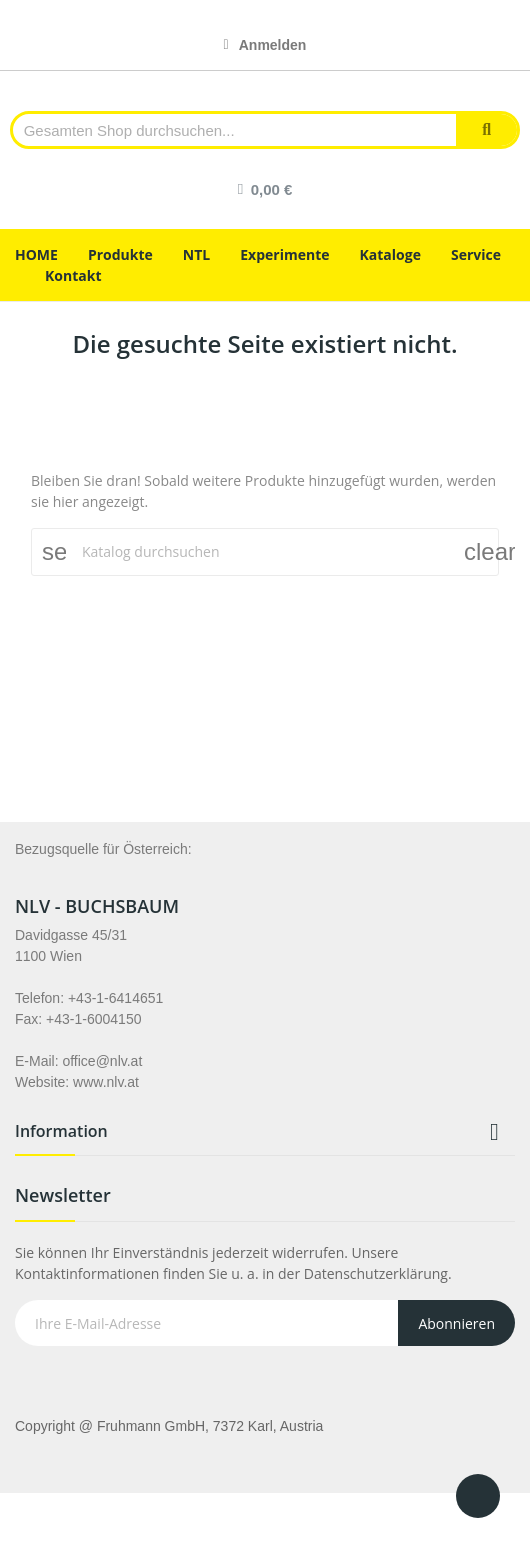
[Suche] (265, 552)
